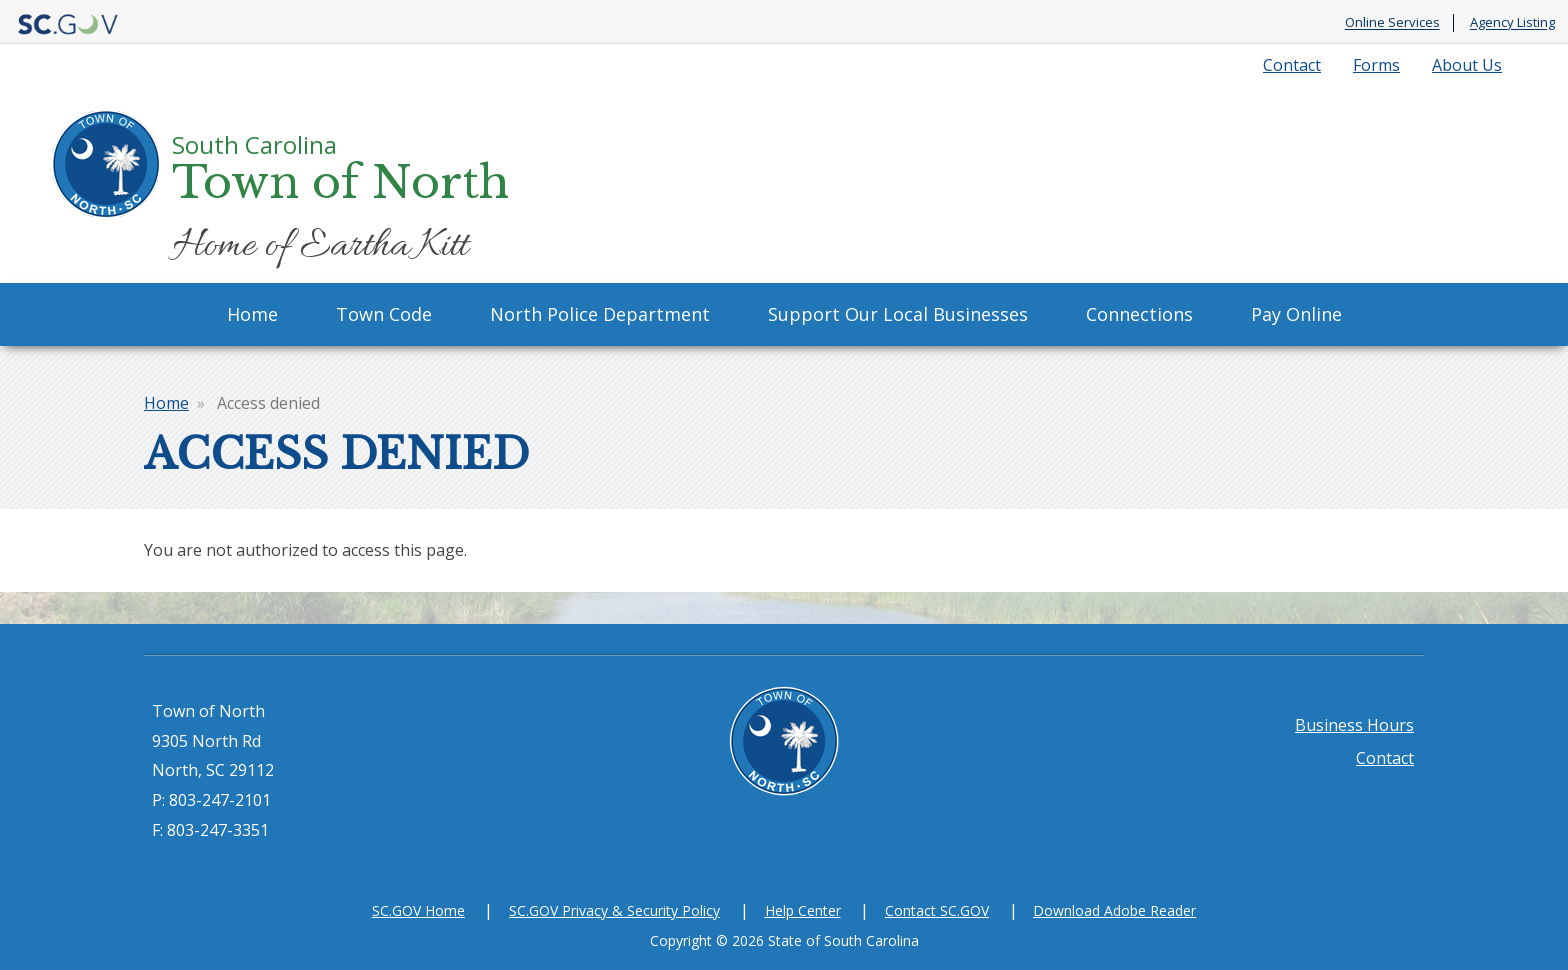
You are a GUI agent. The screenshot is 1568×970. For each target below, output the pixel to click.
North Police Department (600, 314)
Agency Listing (1512, 23)
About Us (1467, 65)
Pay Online (1296, 314)
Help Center (803, 910)
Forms (1376, 65)
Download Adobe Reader (1114, 910)
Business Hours (1354, 725)
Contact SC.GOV (937, 910)
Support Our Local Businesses (898, 314)
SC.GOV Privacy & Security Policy (614, 910)
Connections (1139, 314)
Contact (1292, 65)
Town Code (384, 314)
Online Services (1392, 23)
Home (252, 314)
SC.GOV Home (418, 910)
